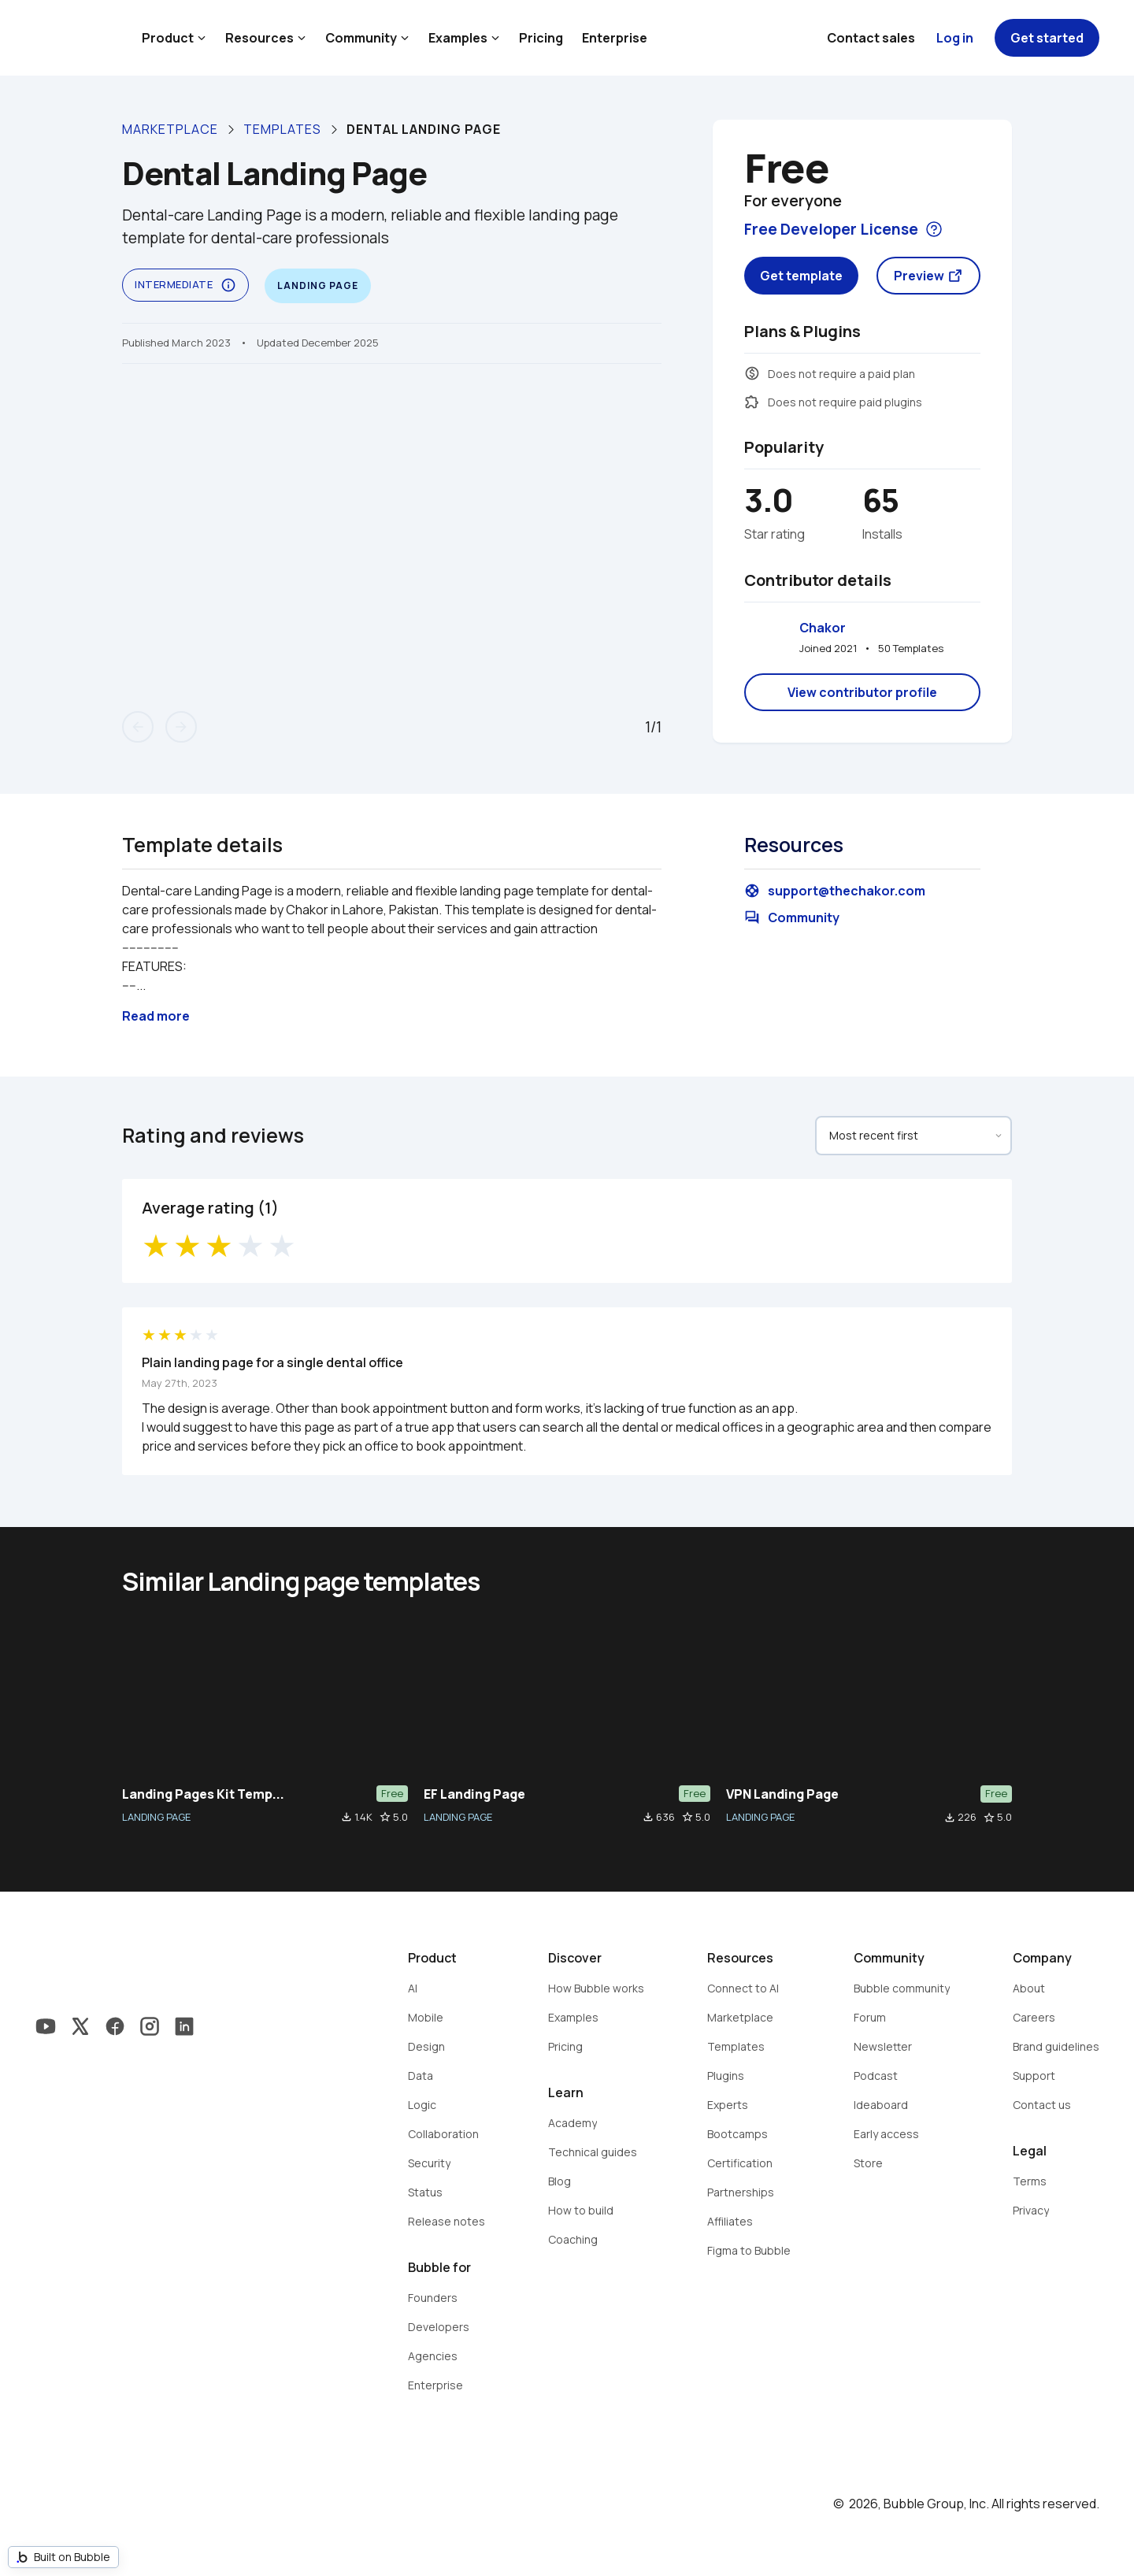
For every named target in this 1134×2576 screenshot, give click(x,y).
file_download (346, 1817)
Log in (954, 37)
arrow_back (138, 727)
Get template (801, 275)
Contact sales (871, 37)
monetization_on (752, 373)
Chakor (822, 627)
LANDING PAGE (156, 1817)
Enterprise (614, 37)
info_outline (228, 285)
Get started (1047, 37)
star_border (385, 1817)
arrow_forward (181, 727)
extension (752, 402)
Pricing (541, 37)
